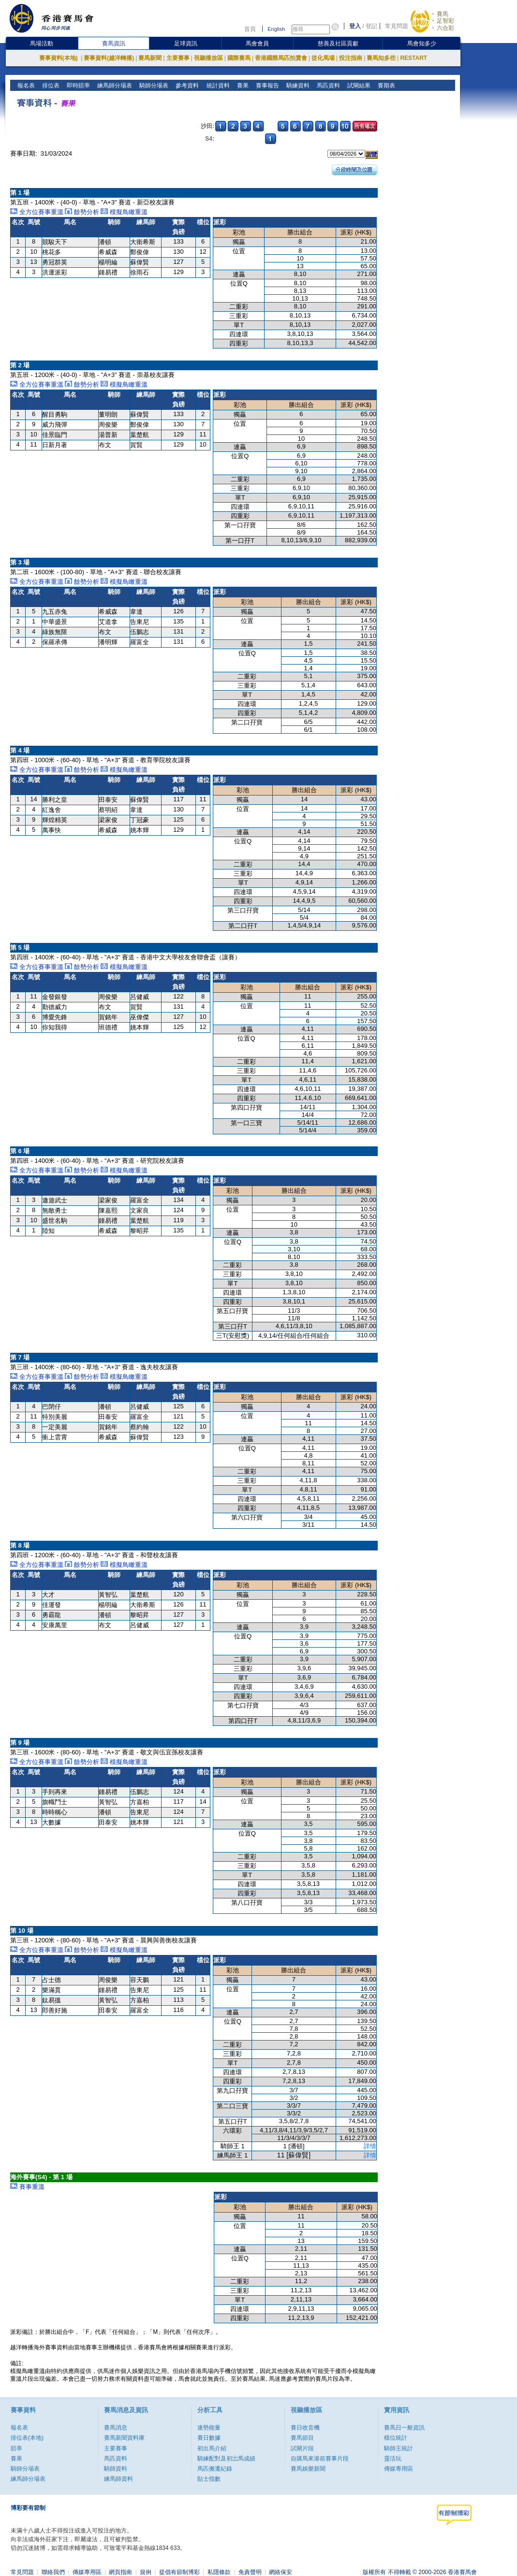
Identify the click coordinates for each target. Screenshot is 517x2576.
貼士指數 (209, 2478)
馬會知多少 (421, 43)
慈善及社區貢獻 (338, 43)
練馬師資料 (118, 2478)
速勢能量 (209, 2427)
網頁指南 (120, 2572)
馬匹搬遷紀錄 (214, 2468)
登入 (355, 26)
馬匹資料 (327, 85)
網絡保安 (280, 2572)
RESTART (413, 58)
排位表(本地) (27, 2437)
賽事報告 (266, 85)
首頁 (250, 29)
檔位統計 (395, 2437)
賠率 (16, 2448)
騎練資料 (296, 85)
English (276, 29)
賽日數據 (209, 2437)
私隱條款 (219, 2572)
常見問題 (396, 26)
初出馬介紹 (211, 2448)
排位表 (50, 85)
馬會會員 (257, 43)
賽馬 (442, 14)
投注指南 (350, 58)
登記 (371, 26)
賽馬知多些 (381, 58)
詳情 (370, 2146)
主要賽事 (178, 58)
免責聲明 (250, 2572)
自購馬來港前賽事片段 (320, 2458)
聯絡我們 (53, 2572)
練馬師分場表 (114, 85)
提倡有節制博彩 (179, 2572)
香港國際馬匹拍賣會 (281, 58)
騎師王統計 (398, 2448)
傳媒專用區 (398, 2468)
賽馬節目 (302, 2437)
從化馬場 (323, 58)
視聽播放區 (208, 58)
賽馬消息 (115, 2427)
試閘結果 (357, 85)
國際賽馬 (239, 58)
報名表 (25, 85)
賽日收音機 (305, 2427)
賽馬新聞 (150, 58)
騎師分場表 (153, 85)
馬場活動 (41, 43)
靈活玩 (392, 2458)
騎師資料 (115, 2468)
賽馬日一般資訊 (404, 2427)
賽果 (241, 85)
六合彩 (445, 28)
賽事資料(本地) (59, 58)
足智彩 (445, 20)
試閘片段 (302, 2448)
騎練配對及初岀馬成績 (226, 2458)
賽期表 (385, 85)
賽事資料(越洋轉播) (109, 58)
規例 (145, 2572)
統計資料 (217, 85)
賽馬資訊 (113, 43)
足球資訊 (185, 43)
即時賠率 (77, 85)
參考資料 (186, 85)
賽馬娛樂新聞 (308, 2468)
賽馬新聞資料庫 (124, 2437)
